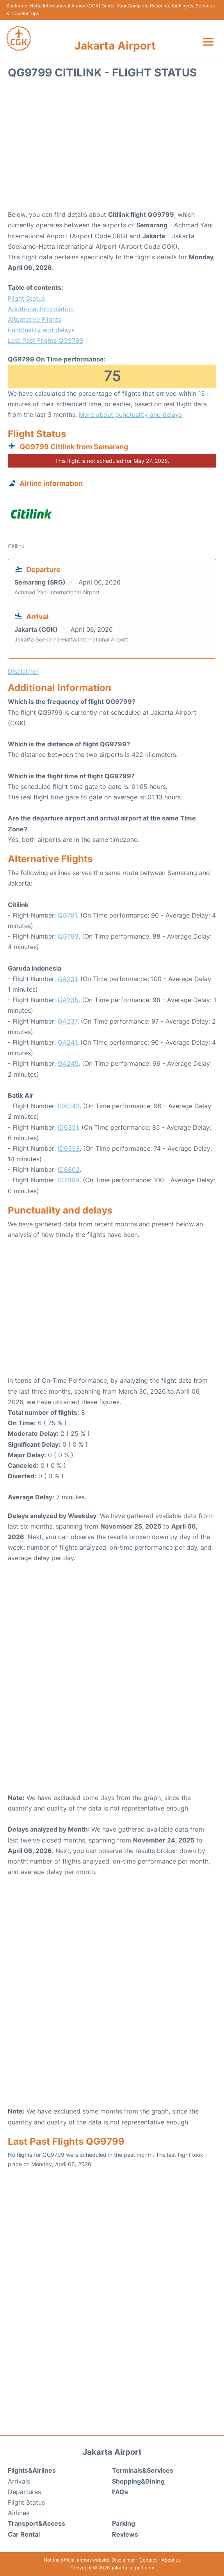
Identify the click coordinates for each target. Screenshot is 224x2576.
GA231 (67, 979)
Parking (123, 2523)
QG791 (67, 915)
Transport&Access (36, 2523)
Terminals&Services (142, 2470)
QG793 (68, 936)
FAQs (120, 2492)
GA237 (67, 1021)
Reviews (125, 2534)
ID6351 (68, 1127)
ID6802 (69, 1169)
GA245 (68, 1063)
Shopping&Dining (138, 2481)
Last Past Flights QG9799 (45, 340)
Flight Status (26, 298)
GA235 (68, 1000)
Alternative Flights (34, 319)
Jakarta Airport (115, 45)
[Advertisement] (112, 147)
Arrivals (19, 2481)
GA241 (67, 1042)
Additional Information (41, 309)
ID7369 (68, 1180)
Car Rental (24, 2534)
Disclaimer (123, 2560)
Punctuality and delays (41, 330)
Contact (148, 2560)
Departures (24, 2492)
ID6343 (69, 1106)
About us (171, 2560)
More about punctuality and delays (130, 414)
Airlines (18, 2513)
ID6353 (69, 1148)
